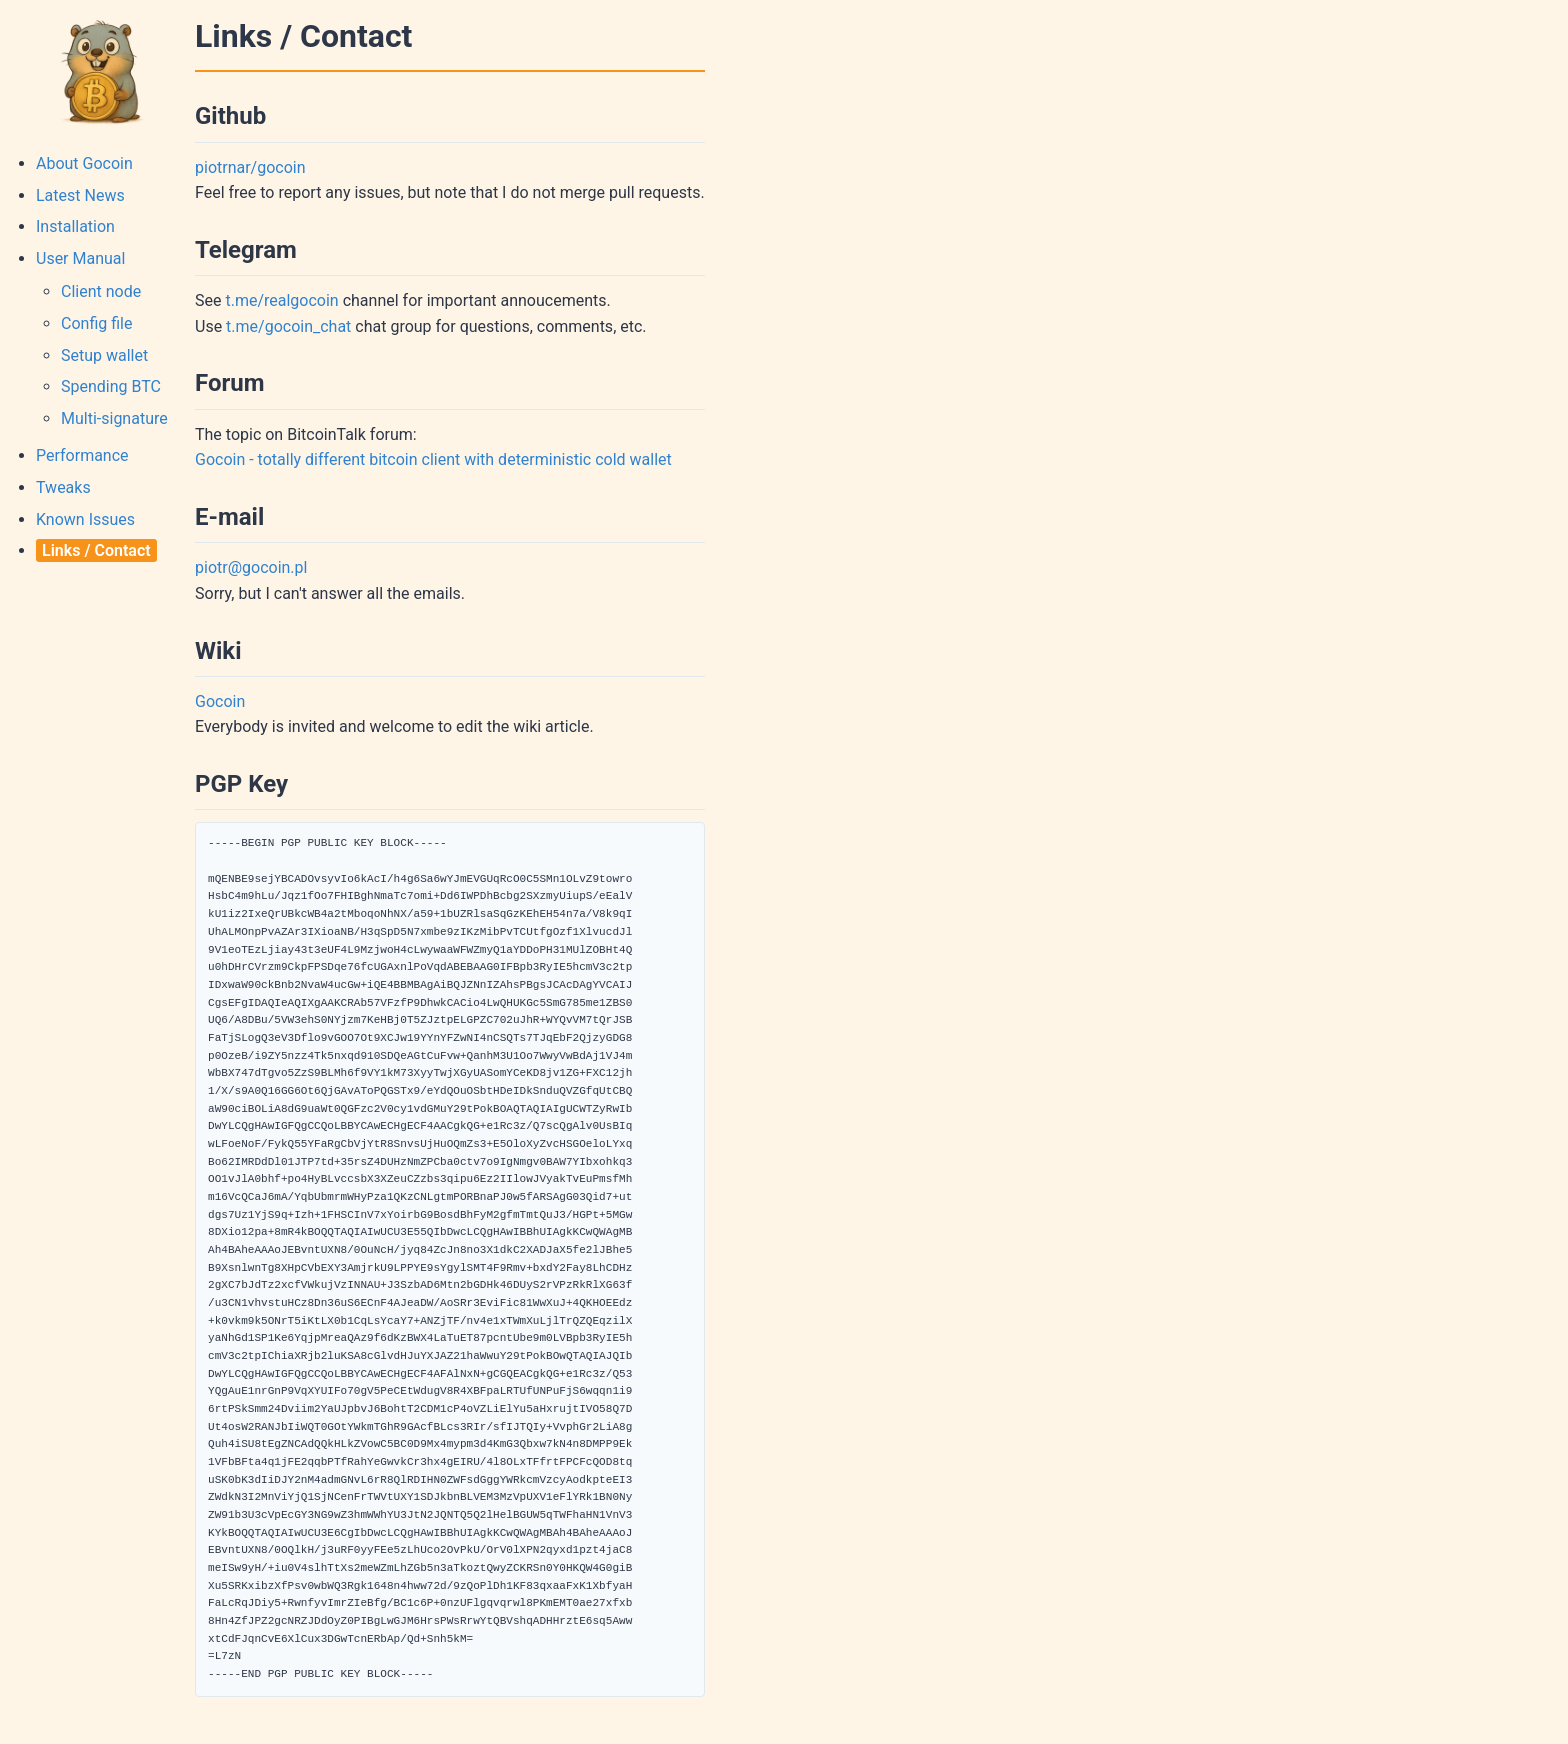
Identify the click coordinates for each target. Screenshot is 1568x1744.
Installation (75, 226)
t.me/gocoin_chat (288, 326)
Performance (82, 455)
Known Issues (85, 519)
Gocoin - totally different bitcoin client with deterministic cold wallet (433, 459)
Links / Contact (96, 550)
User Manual (80, 258)
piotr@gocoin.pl (251, 567)
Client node (101, 291)
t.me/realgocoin (281, 300)
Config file (96, 323)
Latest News (80, 195)
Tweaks (63, 487)
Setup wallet (104, 355)
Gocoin (220, 701)
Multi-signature (114, 418)
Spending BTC (111, 386)
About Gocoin (84, 163)
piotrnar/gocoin (250, 167)
